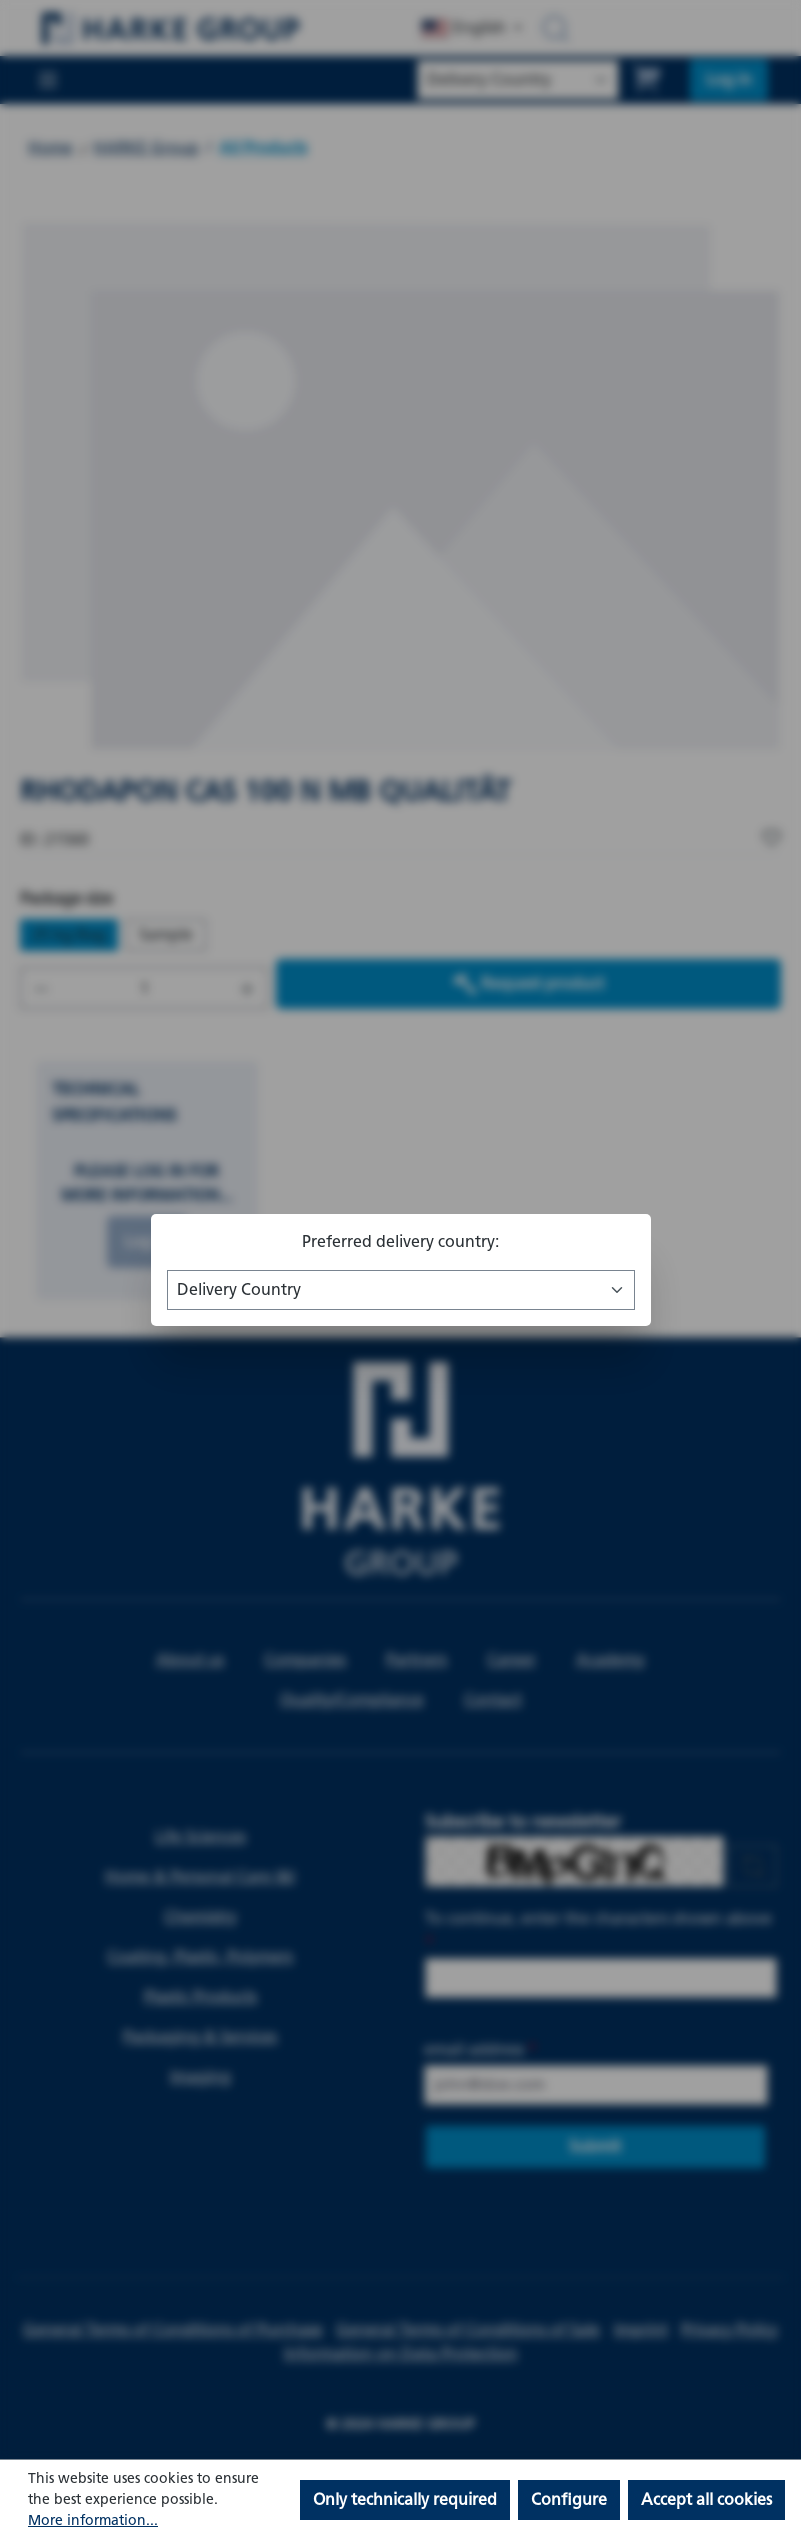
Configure (569, 2499)
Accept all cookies (706, 2499)
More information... (93, 2520)
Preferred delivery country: (400, 1241)
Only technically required (405, 2499)
